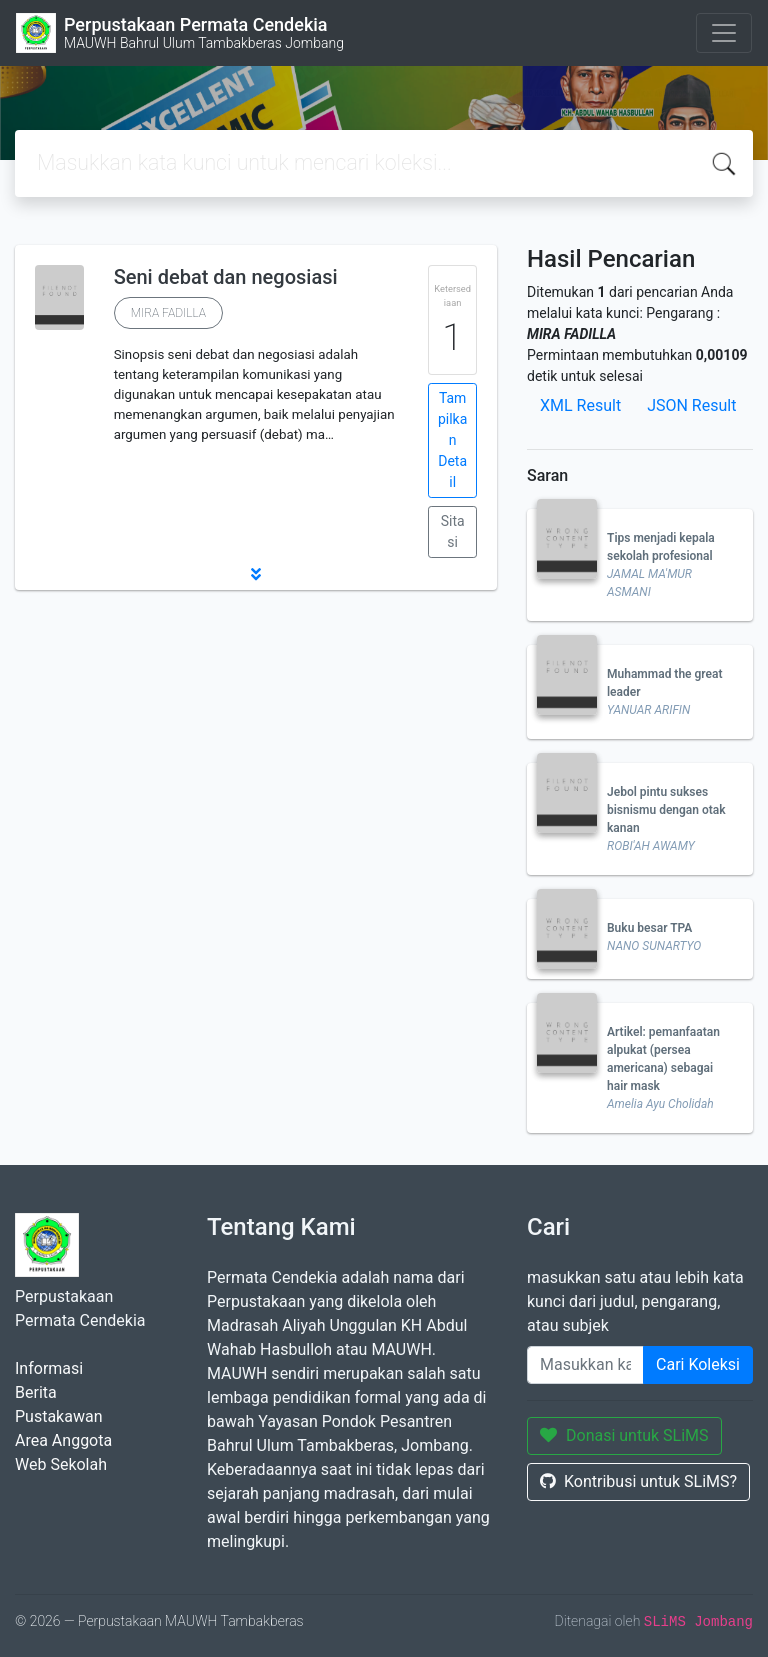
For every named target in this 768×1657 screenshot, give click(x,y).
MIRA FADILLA (168, 313)
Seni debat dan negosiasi (226, 277)
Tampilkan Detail (452, 440)
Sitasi (453, 531)
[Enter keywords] (585, 1365)
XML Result (580, 405)
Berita (36, 1392)
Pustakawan (58, 1416)
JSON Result (691, 405)
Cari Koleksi (698, 1364)
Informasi (49, 1368)
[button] (256, 574)
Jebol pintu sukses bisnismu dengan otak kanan (666, 810)
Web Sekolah (61, 1464)
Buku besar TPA (649, 928)
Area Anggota (63, 1440)
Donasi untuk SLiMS (624, 1435)
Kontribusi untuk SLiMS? (638, 1481)
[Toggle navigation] (724, 33)
